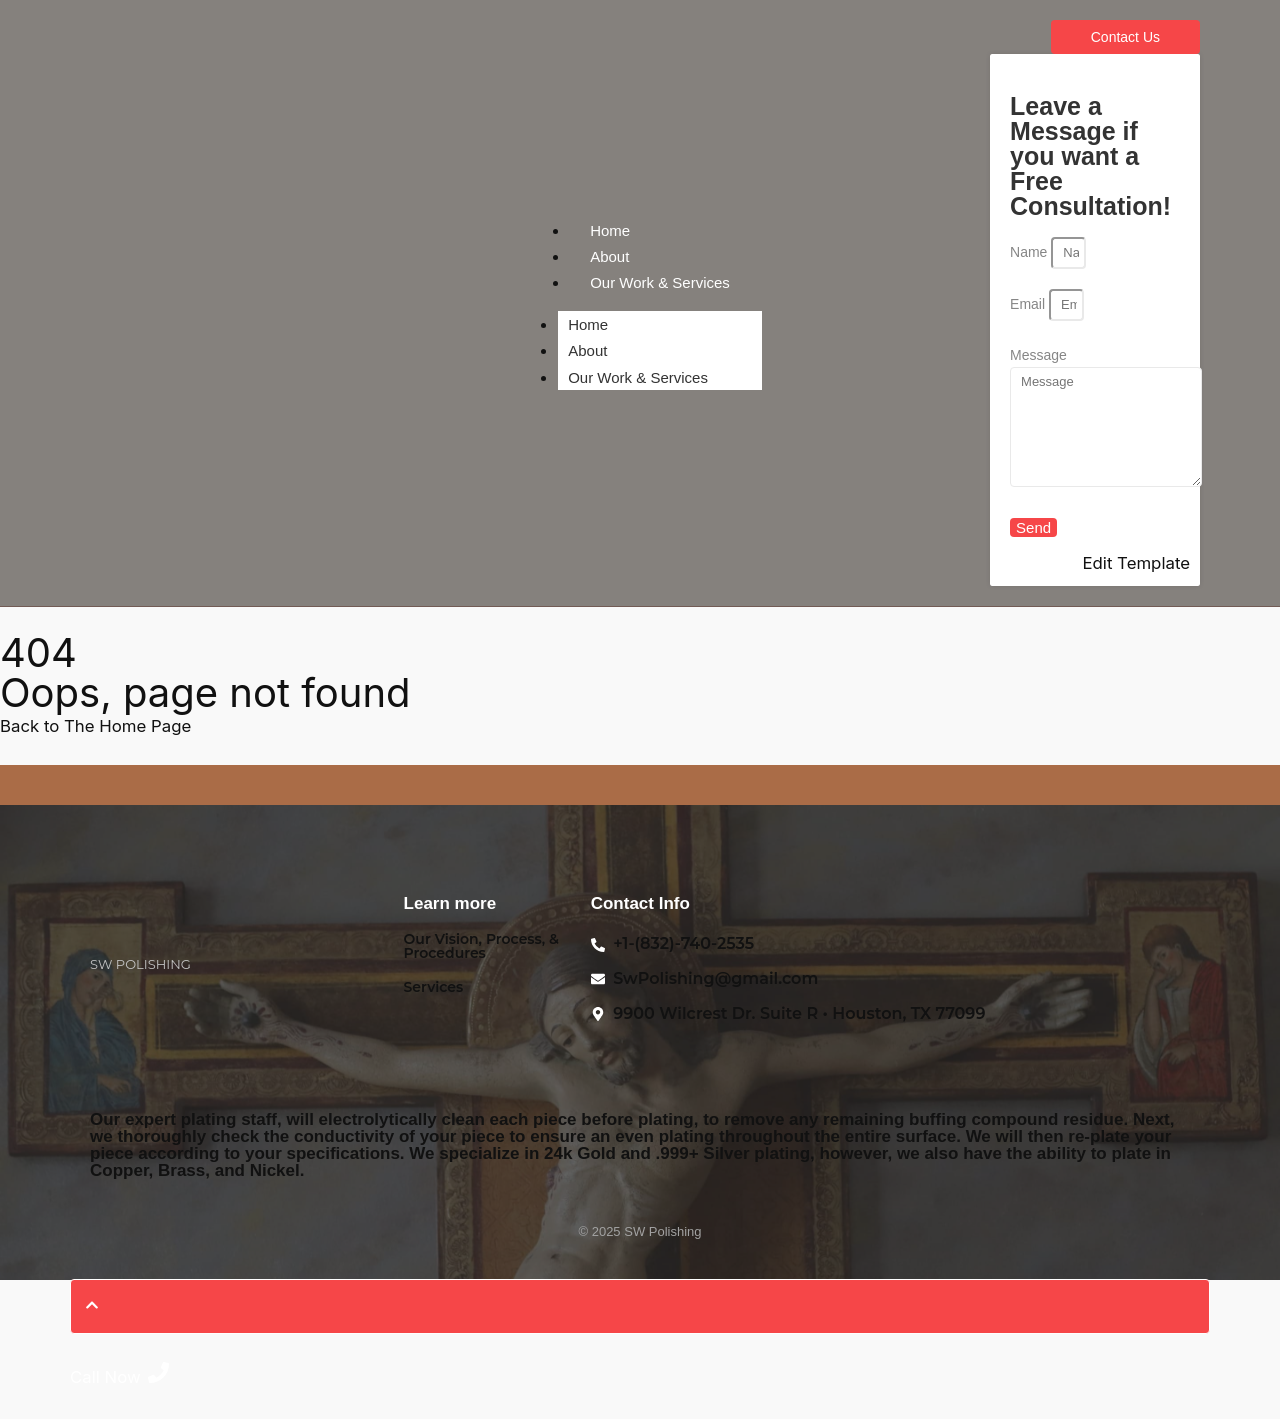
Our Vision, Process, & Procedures (481, 946)
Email (1029, 304)
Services (434, 987)
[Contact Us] (1125, 37)
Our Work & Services (660, 282)
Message (1038, 355)
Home (610, 230)
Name (1030, 252)
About (609, 256)
